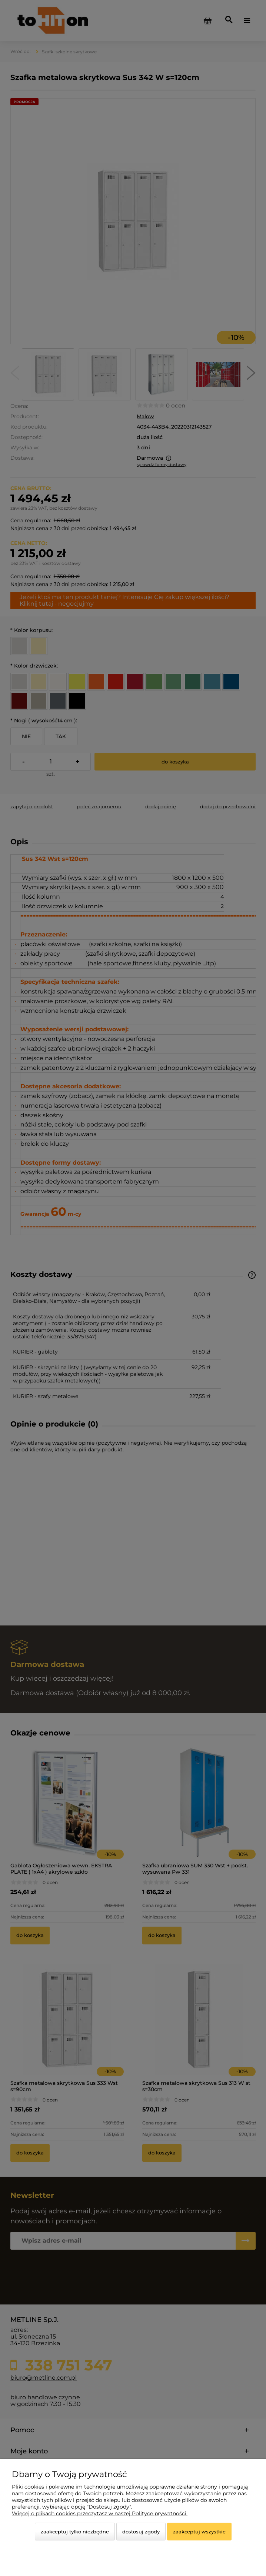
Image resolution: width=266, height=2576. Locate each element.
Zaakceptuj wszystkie (199, 2532)
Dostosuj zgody (141, 2532)
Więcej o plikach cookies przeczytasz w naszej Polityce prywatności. (99, 2513)
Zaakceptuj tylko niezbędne (75, 2532)
